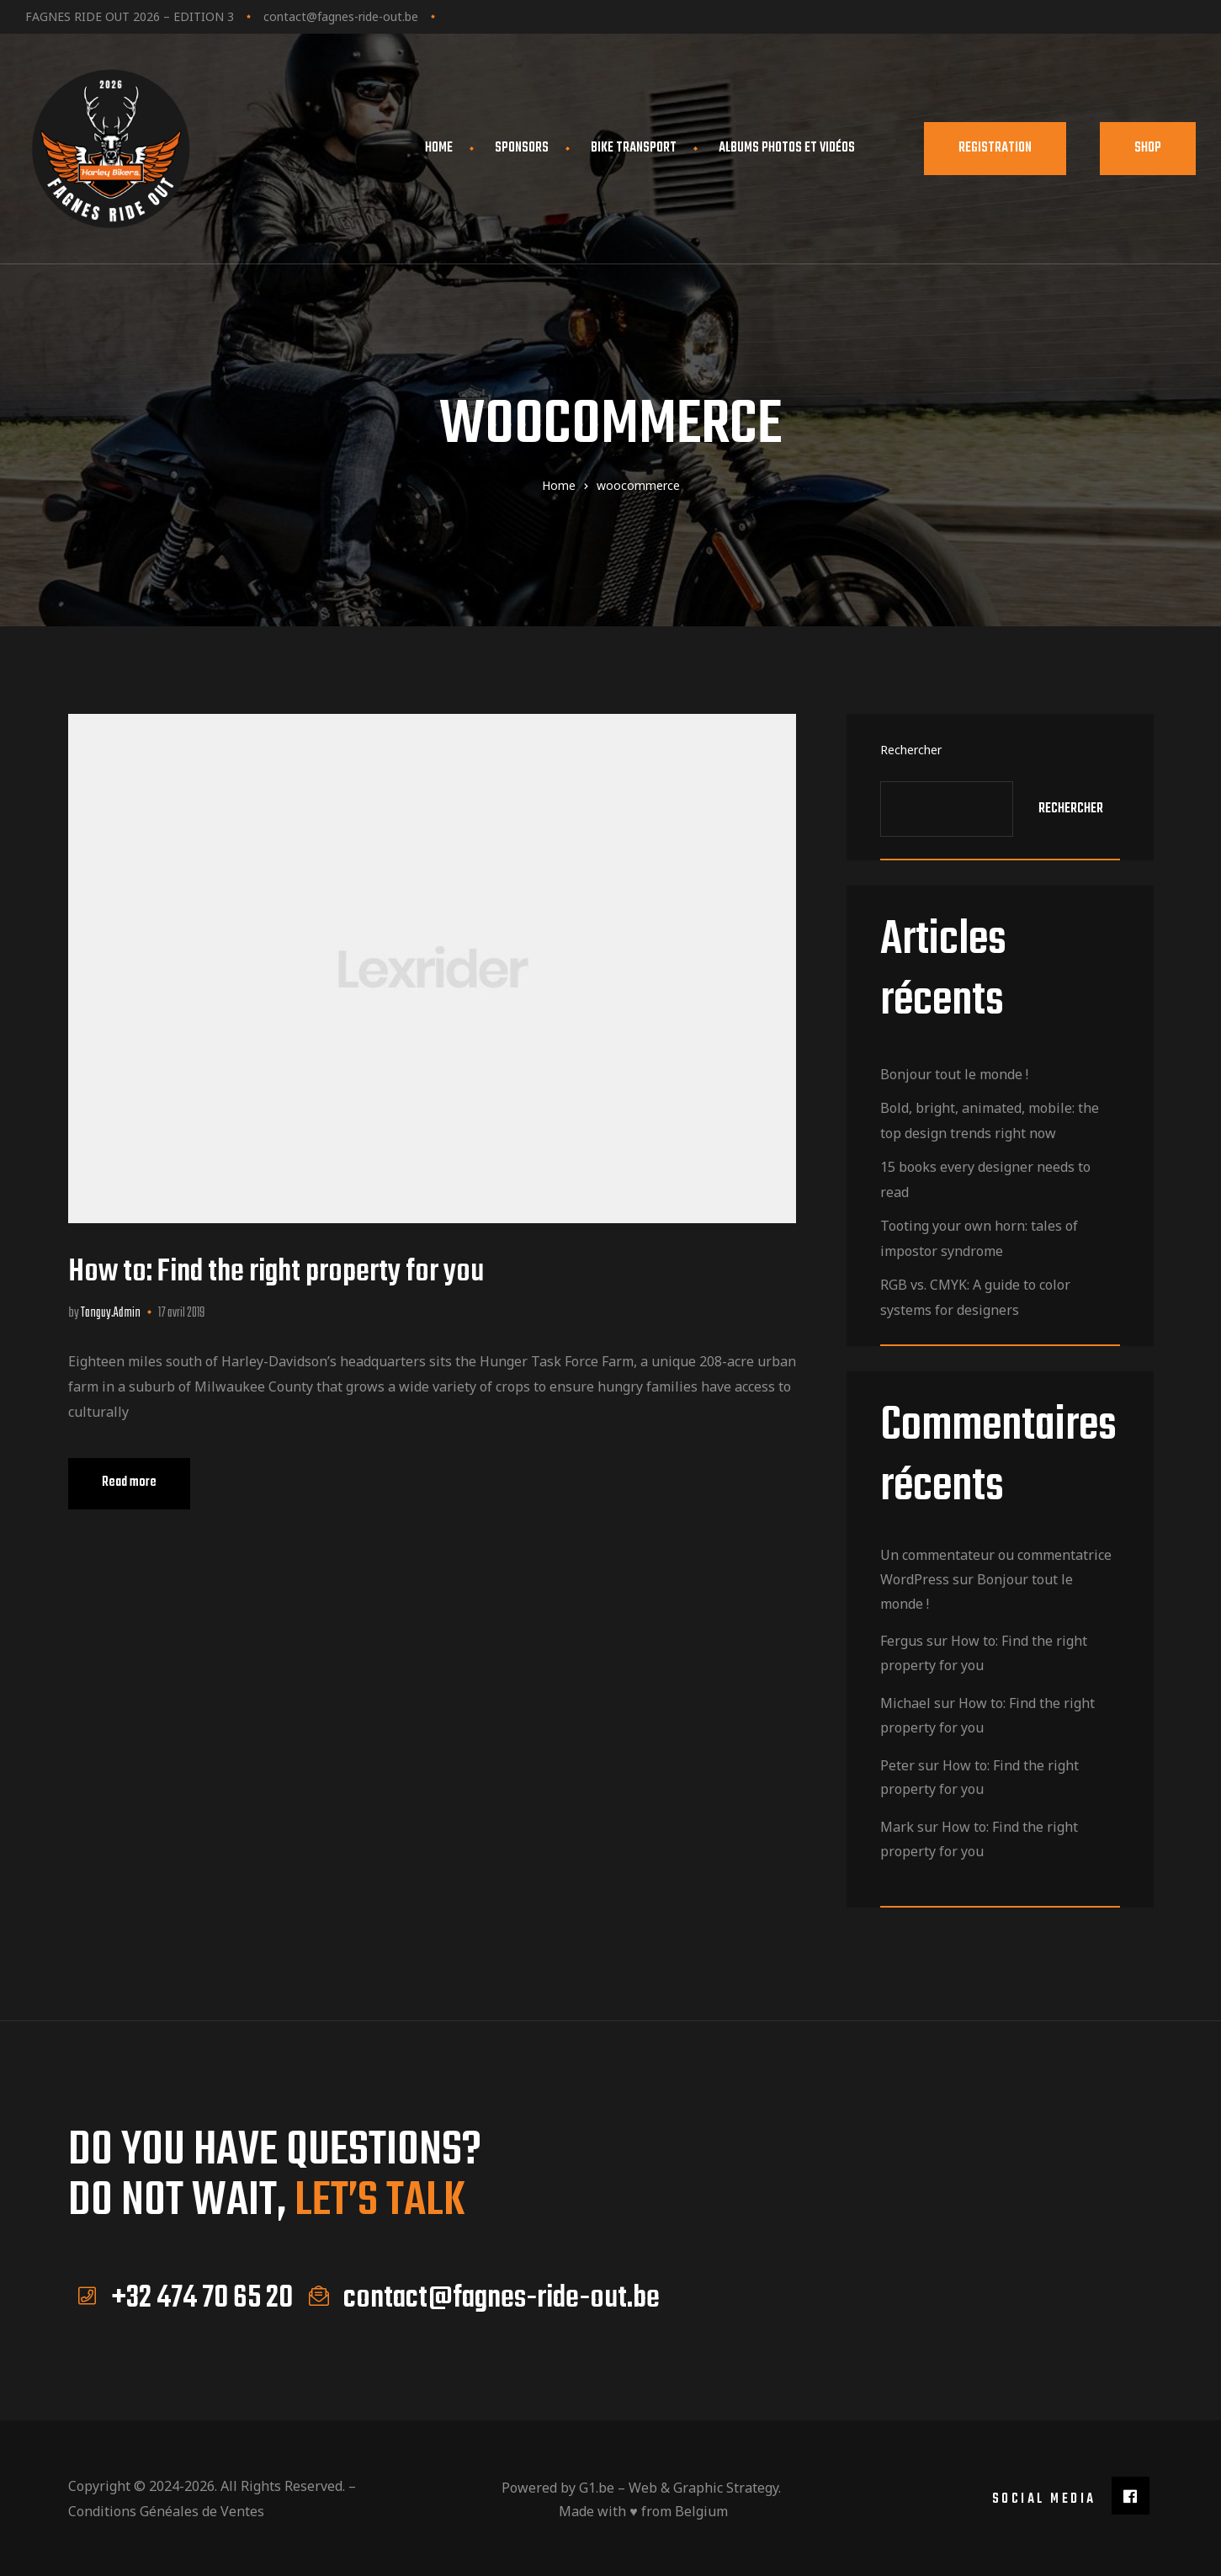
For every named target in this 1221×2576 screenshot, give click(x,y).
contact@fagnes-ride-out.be (340, 16)
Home (439, 148)
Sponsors (522, 148)
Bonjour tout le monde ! (954, 1074)
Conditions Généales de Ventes (166, 2509)
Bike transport (634, 148)
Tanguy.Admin (111, 1313)
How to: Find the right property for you (276, 1272)
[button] (995, 148)
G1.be (596, 2486)
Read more (146, 1476)
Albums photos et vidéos (794, 148)
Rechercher (911, 750)
